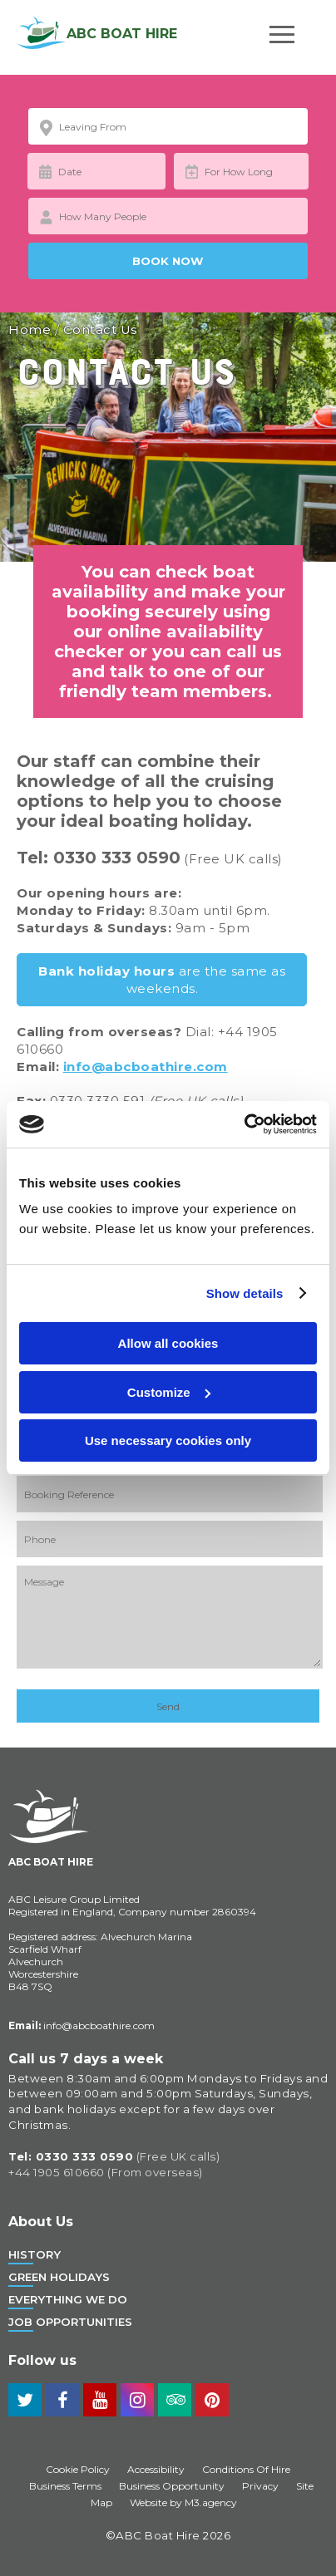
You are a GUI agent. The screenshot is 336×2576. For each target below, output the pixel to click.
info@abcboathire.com (145, 1066)
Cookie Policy (78, 2469)
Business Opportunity (172, 2486)
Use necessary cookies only (168, 1440)
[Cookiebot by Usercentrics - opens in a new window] (244, 1124)
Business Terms (65, 2486)
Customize (168, 1392)
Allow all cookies (168, 1343)
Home (29, 329)
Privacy (260, 2486)
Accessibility (156, 2469)
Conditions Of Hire (246, 2469)
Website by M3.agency (183, 2502)
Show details (245, 1293)
